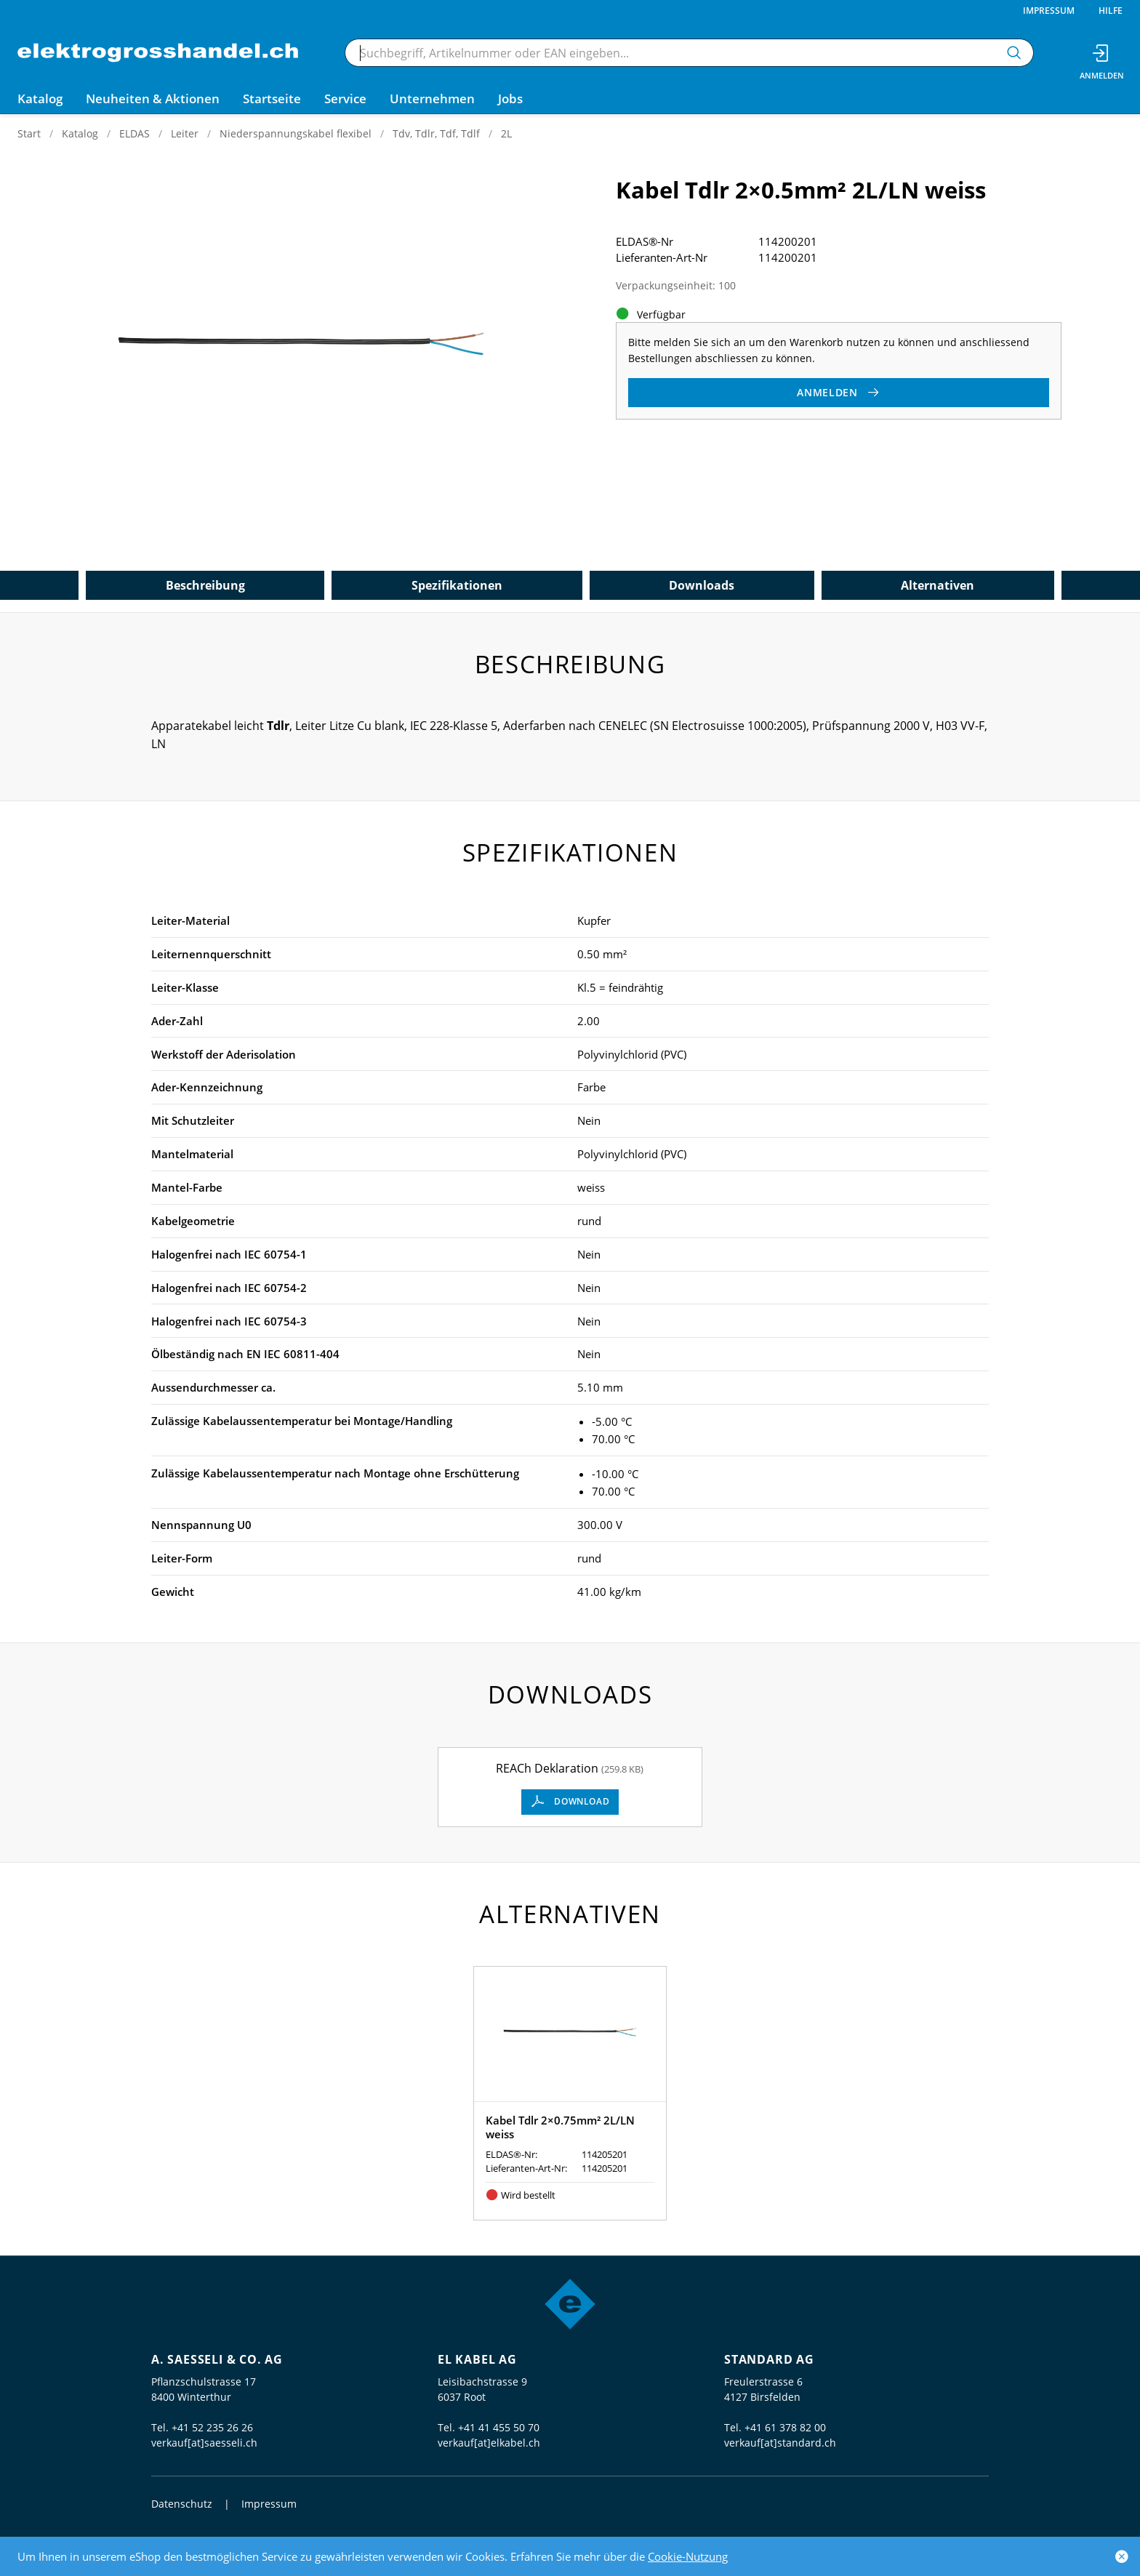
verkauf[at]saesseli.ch (204, 2442)
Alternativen (937, 585)
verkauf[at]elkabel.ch (489, 2442)
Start (29, 133)
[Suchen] (1014, 53)
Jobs (510, 98)
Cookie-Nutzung (688, 2556)
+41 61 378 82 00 (785, 2427)
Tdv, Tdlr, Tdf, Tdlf (436, 133)
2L (506, 133)
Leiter (184, 133)
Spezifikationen (457, 585)
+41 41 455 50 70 (498, 2427)
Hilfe (1111, 10)
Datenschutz (181, 2504)
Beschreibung (205, 585)
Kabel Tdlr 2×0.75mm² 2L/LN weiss (560, 2127)
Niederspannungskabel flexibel (296, 133)
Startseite (272, 98)
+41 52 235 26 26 (212, 2427)
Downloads (701, 585)
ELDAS (134, 133)
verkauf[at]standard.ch (780, 2442)
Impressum (1049, 10)
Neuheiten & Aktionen (153, 98)
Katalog (80, 133)
